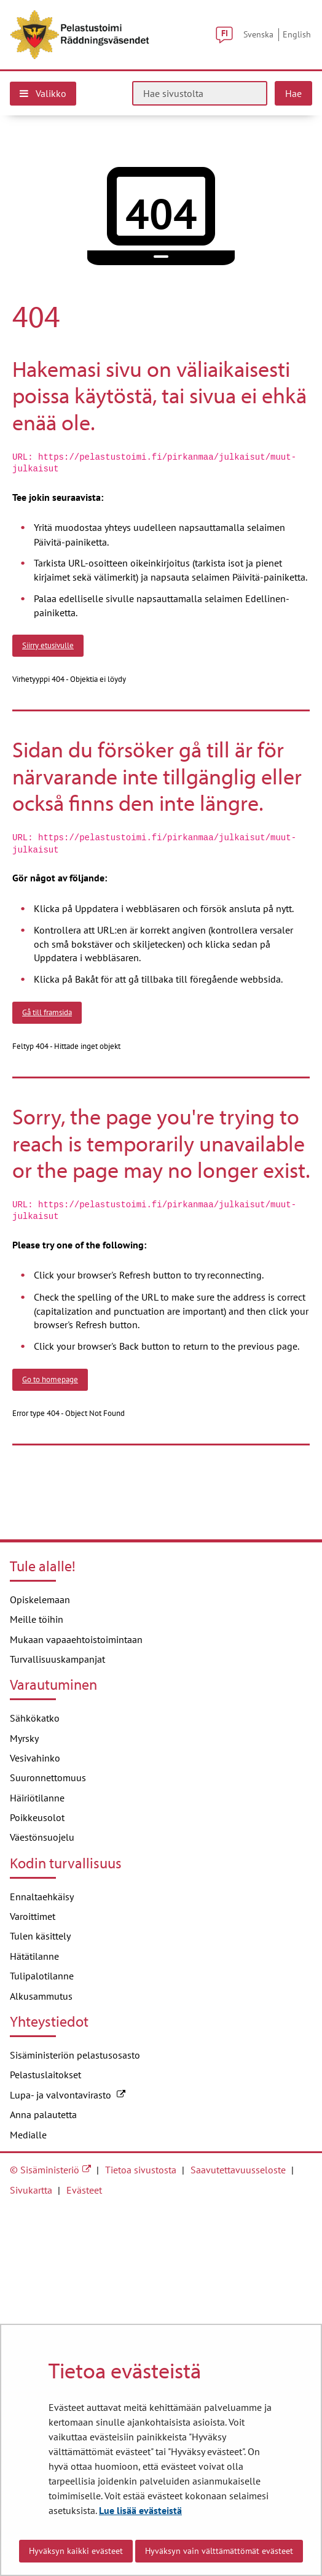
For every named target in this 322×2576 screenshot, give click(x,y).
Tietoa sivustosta (140, 2170)
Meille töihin (36, 1619)
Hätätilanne (34, 1956)
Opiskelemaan (40, 1599)
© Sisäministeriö (44, 2170)
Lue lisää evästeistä (140, 2510)
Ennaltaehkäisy (42, 1896)
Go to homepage (50, 1379)
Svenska (258, 34)
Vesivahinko (35, 1758)
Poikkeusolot (37, 1817)
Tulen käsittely (40, 1936)
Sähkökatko (35, 1718)
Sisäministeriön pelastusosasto (75, 2055)
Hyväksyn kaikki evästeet (76, 2550)
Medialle (28, 2135)
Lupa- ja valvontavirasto (67, 2095)
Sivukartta (31, 2190)
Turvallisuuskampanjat (57, 1659)
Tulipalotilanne (42, 1976)
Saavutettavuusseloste (238, 2170)
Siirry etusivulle (48, 645)
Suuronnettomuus (48, 1777)
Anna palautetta (43, 2114)
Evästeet (84, 2190)
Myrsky (24, 1738)
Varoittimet (32, 1916)
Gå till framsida (47, 1012)
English (297, 34)
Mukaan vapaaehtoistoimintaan (76, 1639)
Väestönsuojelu (42, 1837)
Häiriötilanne (37, 1798)
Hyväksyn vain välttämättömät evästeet (219, 2550)
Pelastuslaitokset (45, 2074)
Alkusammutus (41, 1996)
